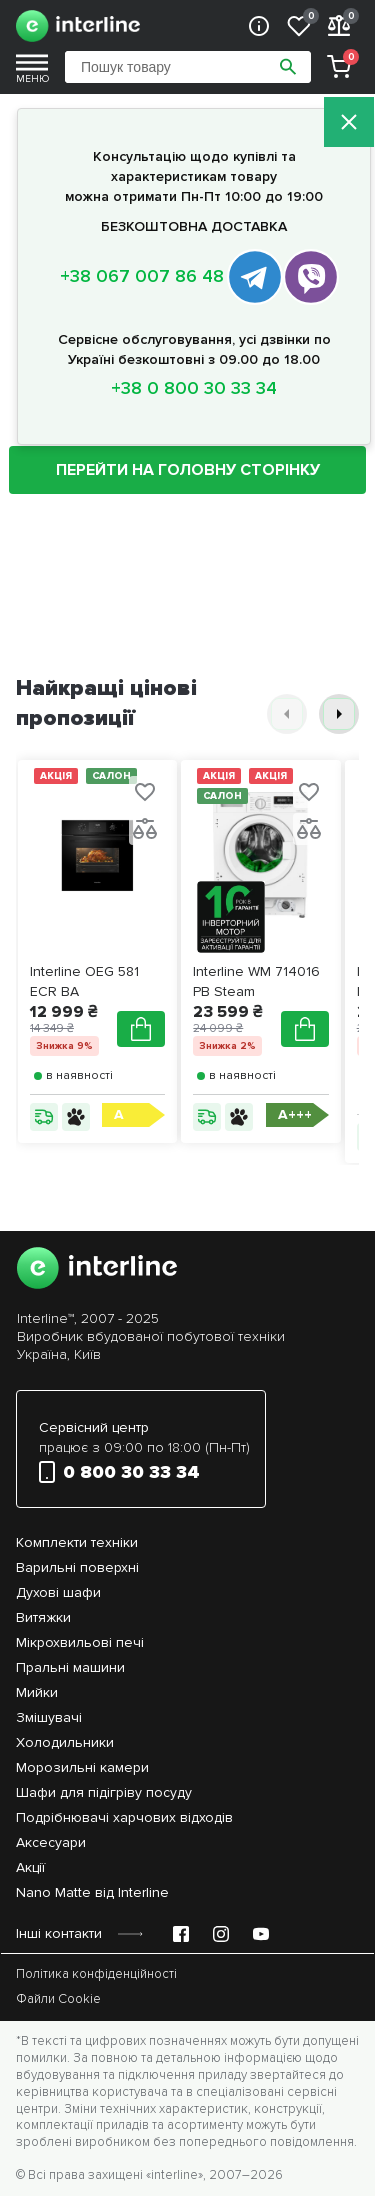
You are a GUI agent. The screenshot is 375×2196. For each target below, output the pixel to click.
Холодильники (65, 1742)
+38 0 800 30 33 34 (194, 388)
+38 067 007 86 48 (142, 276)
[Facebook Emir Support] (181, 1934)
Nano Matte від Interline (92, 1892)
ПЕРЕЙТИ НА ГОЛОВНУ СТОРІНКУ (188, 470)
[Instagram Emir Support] (221, 1934)
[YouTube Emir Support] (261, 1934)
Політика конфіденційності (96, 1974)
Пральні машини (70, 1667)
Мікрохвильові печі (80, 1642)
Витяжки (43, 1617)
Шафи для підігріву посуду (104, 1792)
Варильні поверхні (77, 1567)
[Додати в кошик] (141, 1029)
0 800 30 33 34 (119, 1472)
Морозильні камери (82, 1767)
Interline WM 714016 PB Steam (256, 981)
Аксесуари (51, 1842)
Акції (30, 1867)
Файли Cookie (58, 1999)
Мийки (37, 1692)
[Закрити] (349, 123)
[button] (287, 714)
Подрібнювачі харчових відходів (124, 1817)
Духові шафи (58, 1592)
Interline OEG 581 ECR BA (84, 981)
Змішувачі (49, 1717)
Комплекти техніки (77, 1542)
